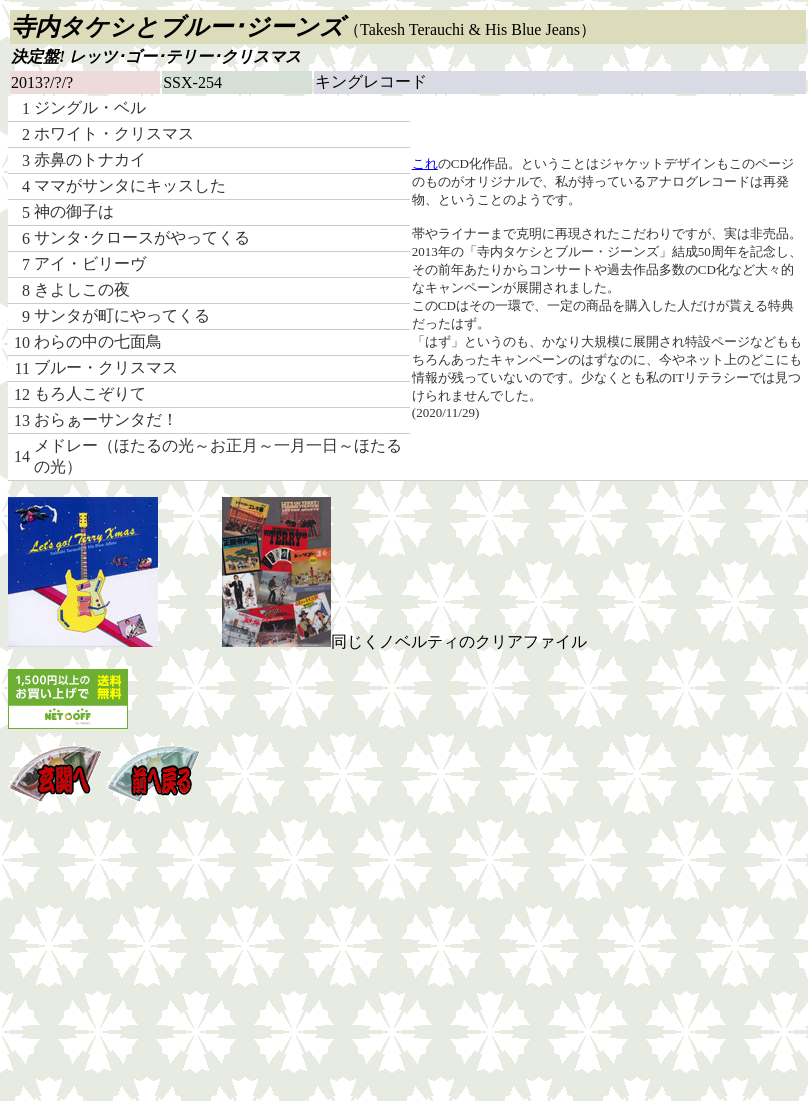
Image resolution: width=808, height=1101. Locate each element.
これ (425, 163)
